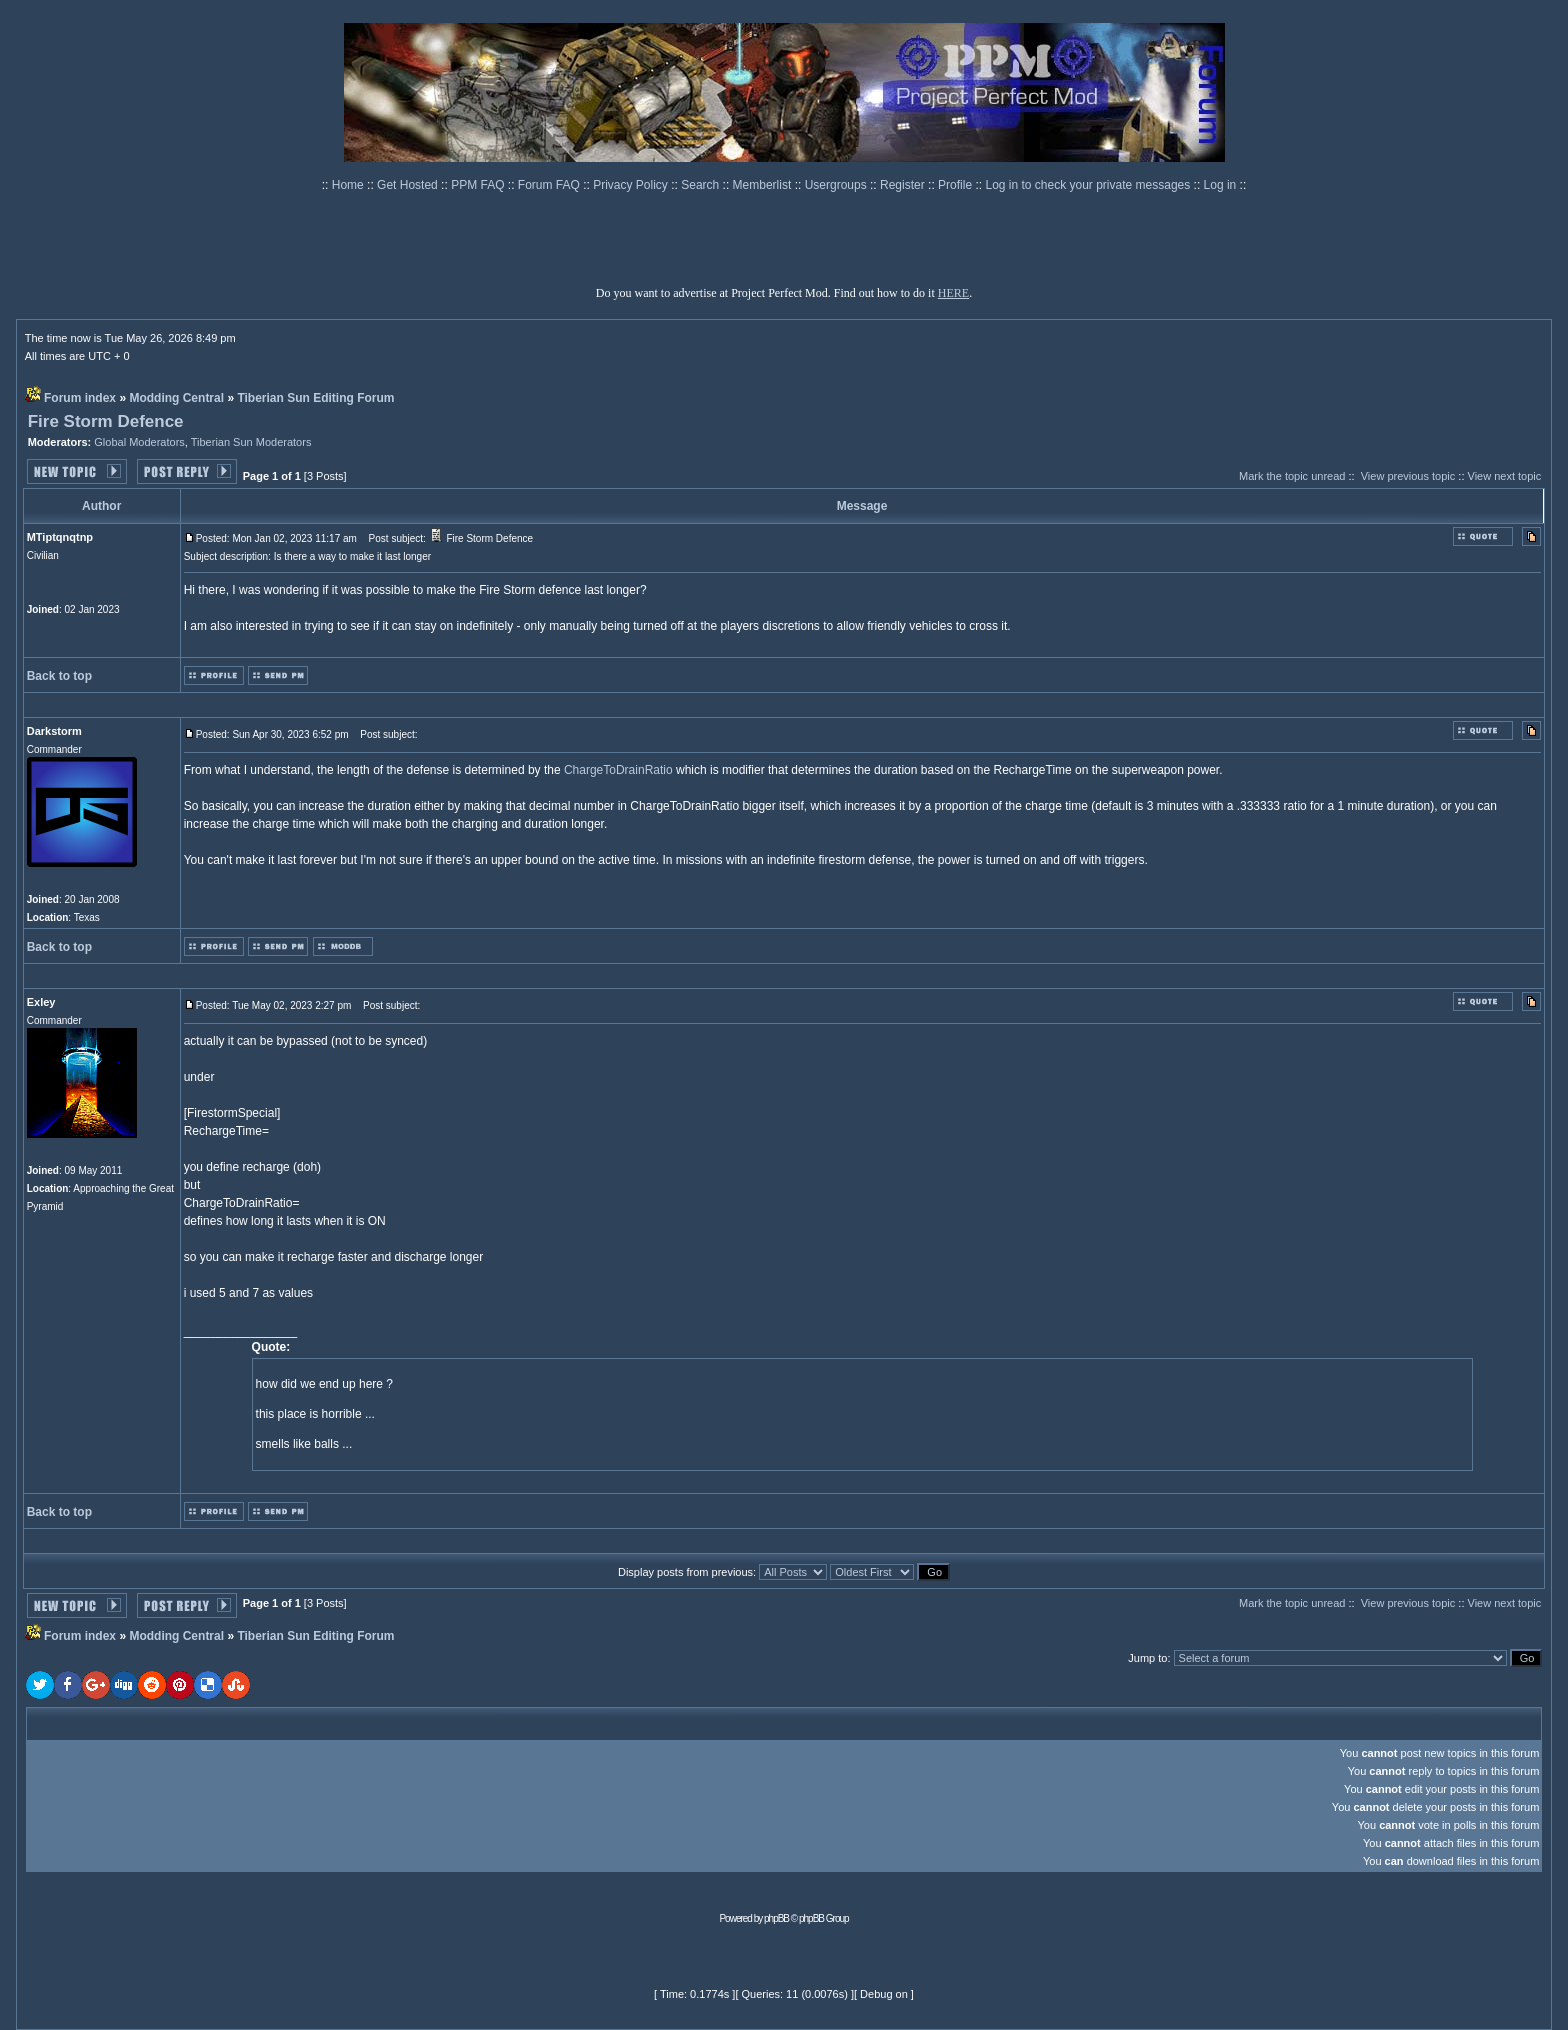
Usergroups (837, 185)
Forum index (80, 398)
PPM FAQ (479, 185)
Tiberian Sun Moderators (251, 442)
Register (904, 185)
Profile (956, 185)
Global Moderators (139, 442)
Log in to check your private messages (1089, 185)
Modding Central (176, 398)
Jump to (1147, 1658)
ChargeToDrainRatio (618, 770)
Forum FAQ (550, 185)
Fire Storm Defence (106, 421)
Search (701, 185)
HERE (953, 293)
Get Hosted (409, 185)
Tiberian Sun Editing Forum (315, 398)
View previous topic (1408, 476)
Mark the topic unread (1292, 476)
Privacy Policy (632, 185)
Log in (1220, 185)
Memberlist (764, 185)
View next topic (1505, 476)
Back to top (59, 676)
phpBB (776, 1918)
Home (349, 185)
